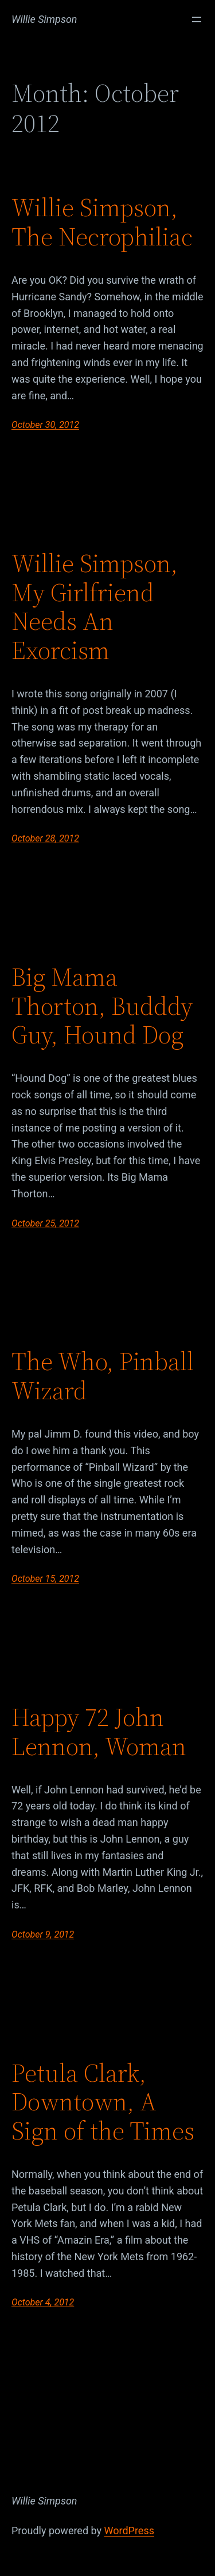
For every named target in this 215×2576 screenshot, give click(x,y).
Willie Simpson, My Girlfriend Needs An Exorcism (94, 607)
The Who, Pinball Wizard (102, 1376)
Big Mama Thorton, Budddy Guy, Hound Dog (102, 1006)
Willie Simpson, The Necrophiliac (102, 222)
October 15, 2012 (45, 1578)
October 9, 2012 (42, 1934)
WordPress (129, 2531)
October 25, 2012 (45, 1223)
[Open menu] (197, 19)
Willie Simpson (44, 19)
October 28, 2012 (45, 838)
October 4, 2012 (42, 2302)
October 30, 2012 (45, 424)
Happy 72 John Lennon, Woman (98, 1732)
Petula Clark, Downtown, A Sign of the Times (102, 2102)
